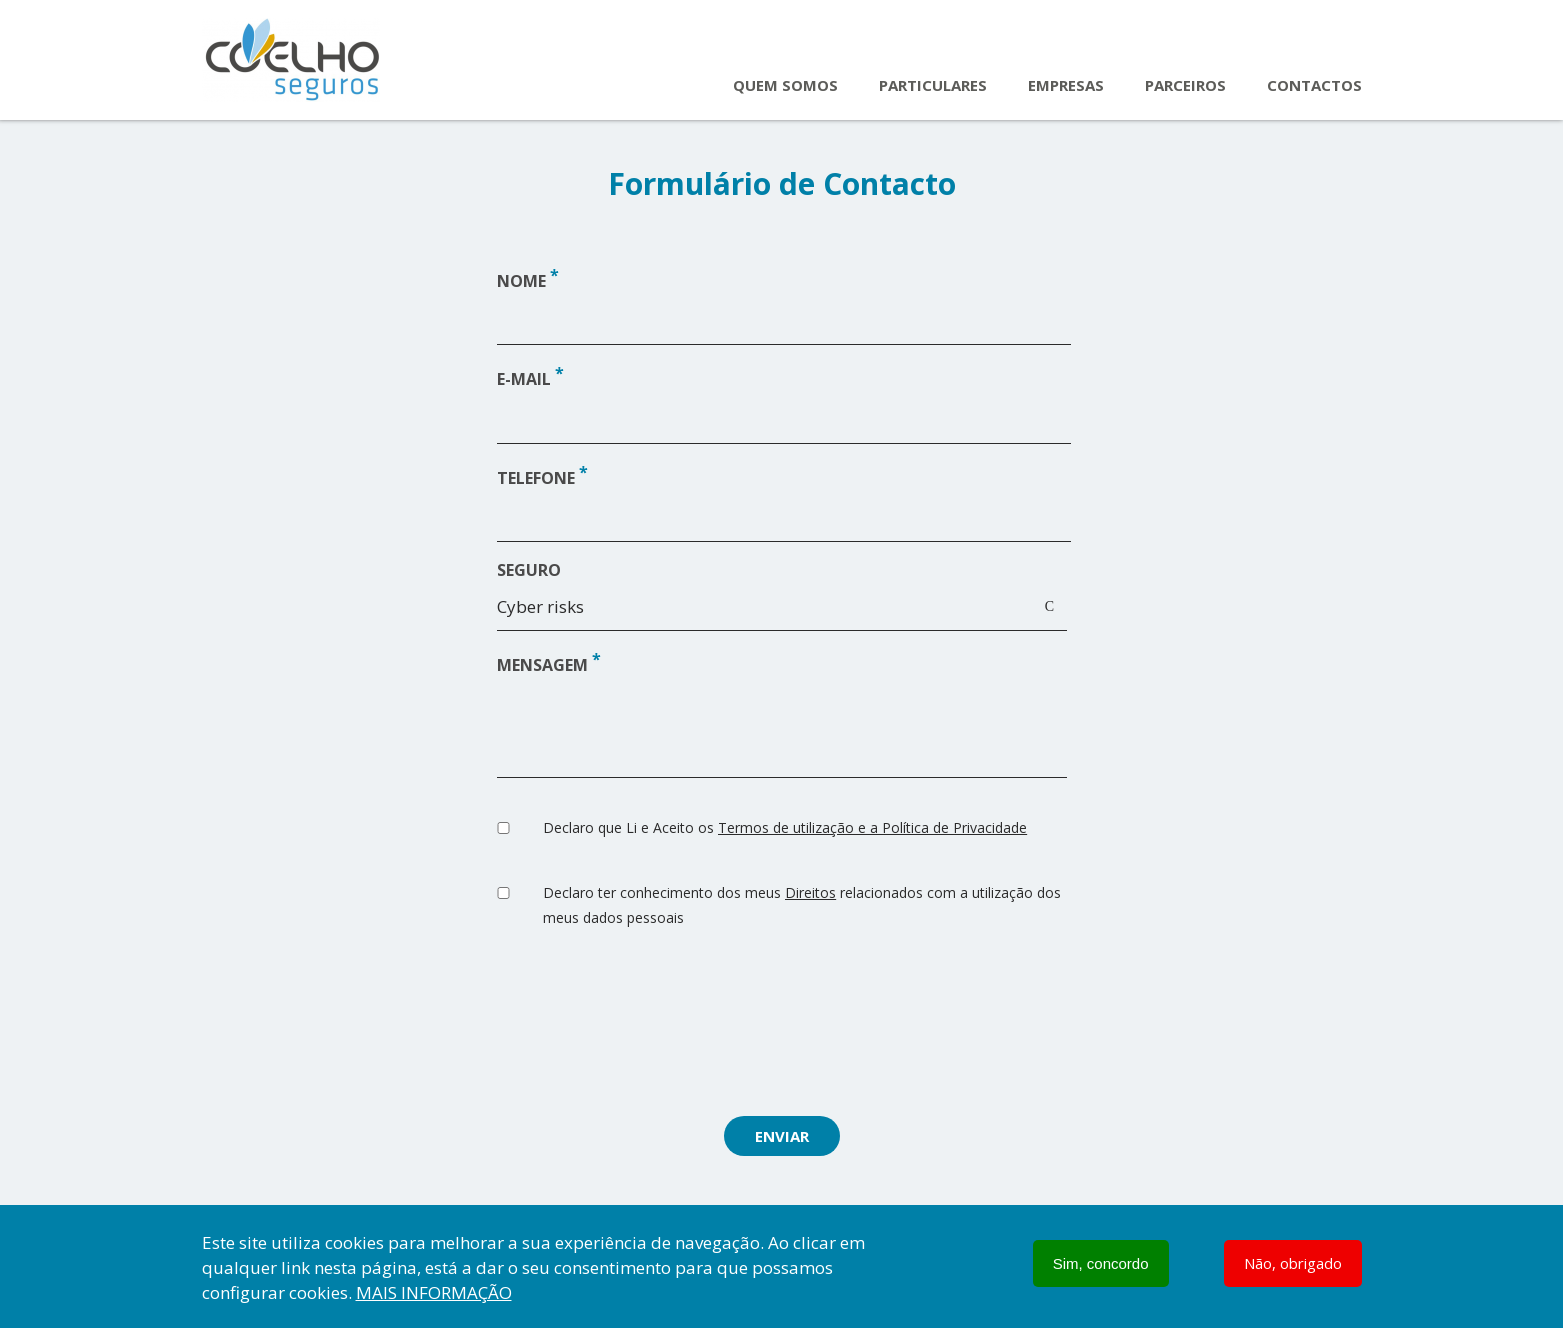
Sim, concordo (1101, 1263)
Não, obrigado (1293, 1263)
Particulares (933, 85)
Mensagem (542, 665)
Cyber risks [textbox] (540, 606)
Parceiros (1185, 85)
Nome (521, 281)
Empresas (1066, 85)
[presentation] (782, 1027)
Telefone (536, 478)
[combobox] (782, 612)
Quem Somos (785, 85)
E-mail (524, 380)
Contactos (1314, 85)
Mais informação (434, 1292)
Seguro (529, 570)
